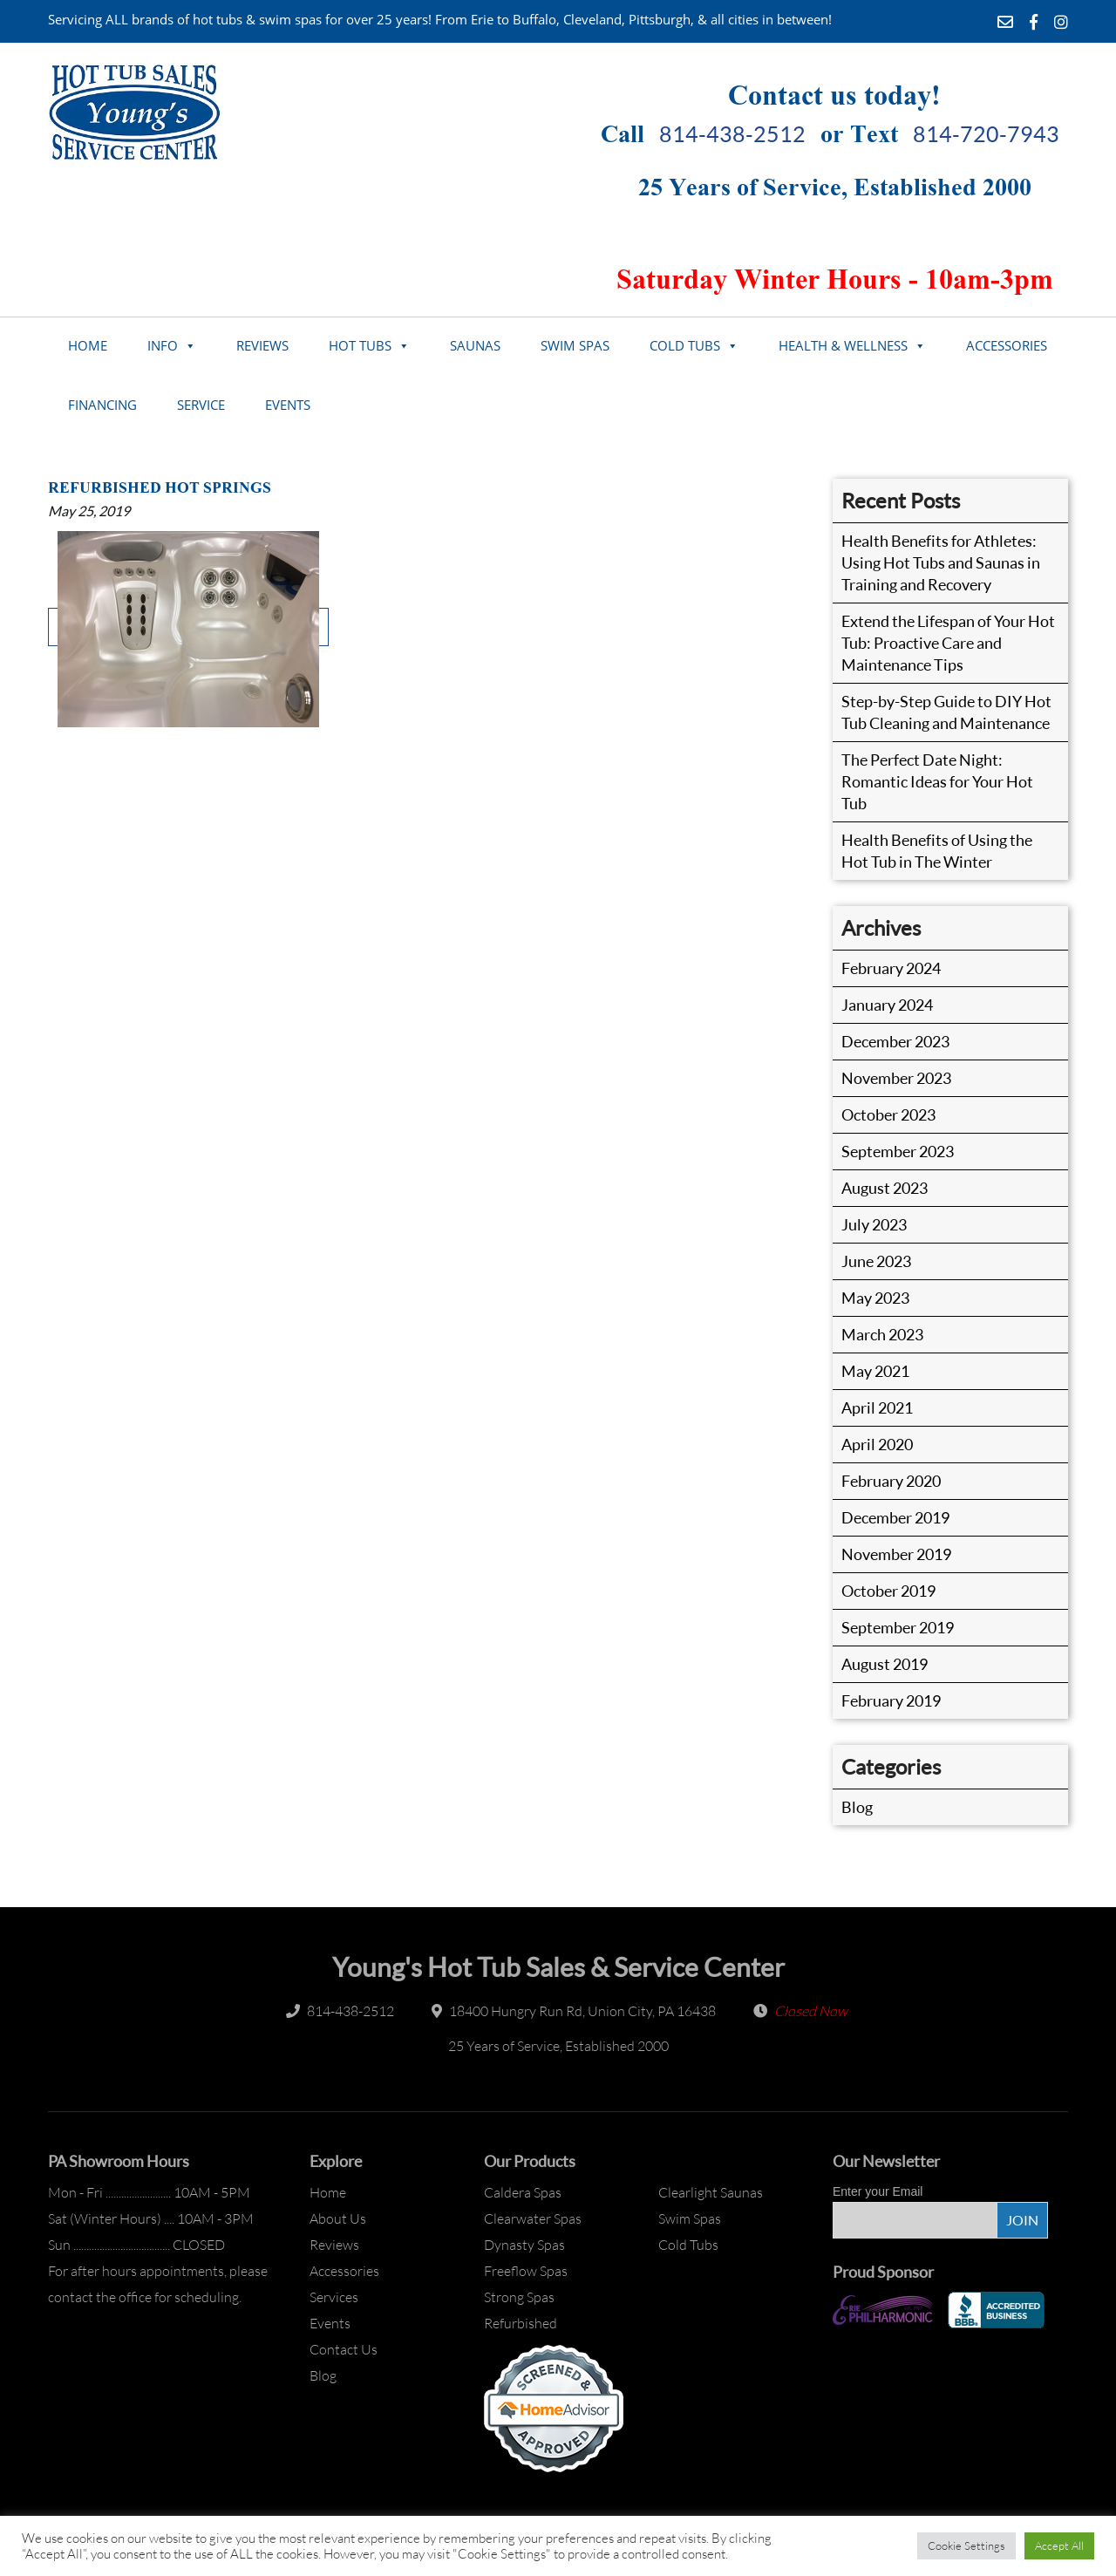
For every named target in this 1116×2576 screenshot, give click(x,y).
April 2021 (877, 1407)
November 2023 (896, 1077)
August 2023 (884, 1187)
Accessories (1006, 345)
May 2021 (875, 1370)
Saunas (475, 345)
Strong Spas (519, 2297)
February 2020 (891, 1480)
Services (334, 2297)
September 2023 (897, 1151)
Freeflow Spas (526, 2271)
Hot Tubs (360, 345)
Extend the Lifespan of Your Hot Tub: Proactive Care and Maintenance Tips (948, 642)
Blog (857, 1806)
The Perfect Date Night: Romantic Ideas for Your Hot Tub (937, 781)
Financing (102, 404)
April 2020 (877, 1444)
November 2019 (896, 1554)
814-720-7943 (986, 133)
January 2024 (887, 1004)
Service (201, 404)
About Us (338, 2218)
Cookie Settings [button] (966, 2545)
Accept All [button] (1059, 2545)
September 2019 (897, 1627)
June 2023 (876, 1261)
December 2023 (895, 1041)
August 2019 (884, 1663)
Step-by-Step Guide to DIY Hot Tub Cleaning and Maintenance (946, 712)
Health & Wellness (843, 345)
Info (162, 345)
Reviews (262, 345)
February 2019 (891, 1700)
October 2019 (888, 1590)
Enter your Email (877, 2191)
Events (287, 404)
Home (87, 345)
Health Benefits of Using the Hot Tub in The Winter (936, 850)
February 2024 (891, 968)
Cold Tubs (685, 345)
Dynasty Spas (524, 2244)
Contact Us (344, 2349)
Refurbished (520, 2323)
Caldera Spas (522, 2192)
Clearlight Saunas (710, 2192)
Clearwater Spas (533, 2218)
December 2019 (895, 1517)
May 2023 (875, 1297)
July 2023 (874, 1224)
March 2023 (882, 1334)
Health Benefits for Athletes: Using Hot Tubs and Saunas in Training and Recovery (940, 562)
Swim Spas (575, 345)
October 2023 (888, 1114)
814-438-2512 (732, 133)
